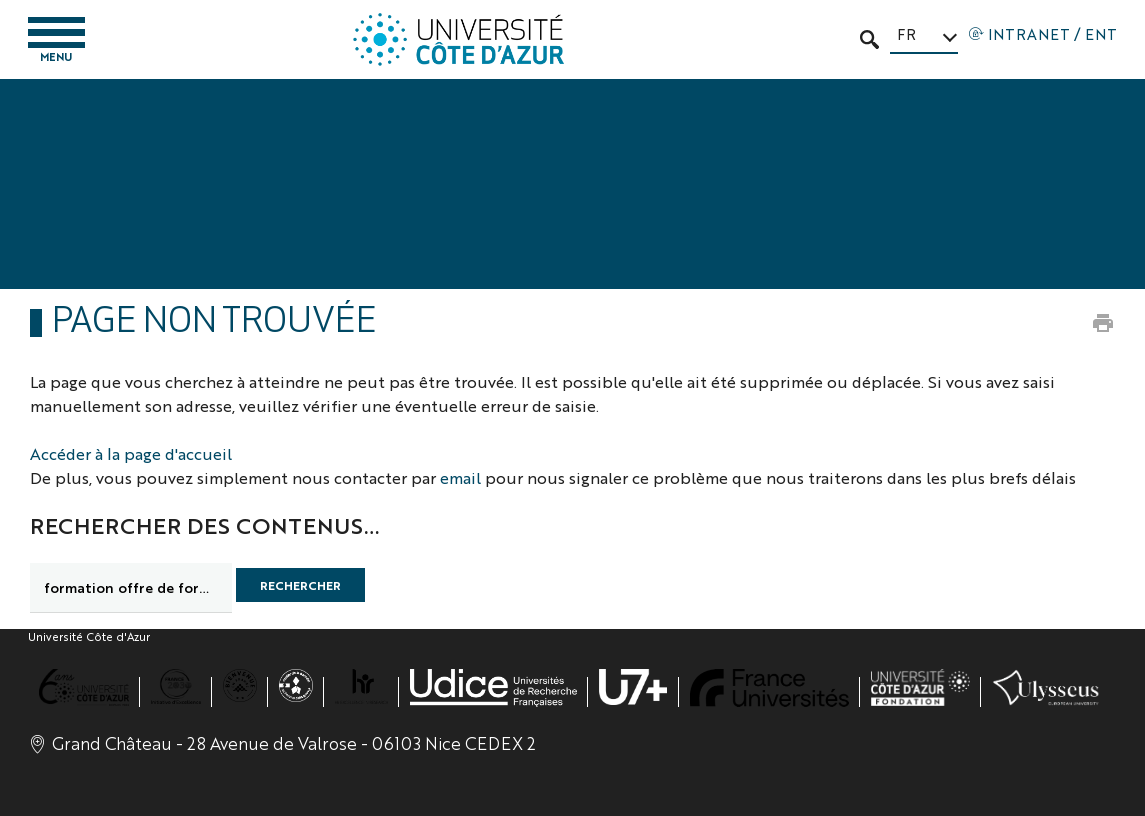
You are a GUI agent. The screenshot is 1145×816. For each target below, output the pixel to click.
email (460, 477)
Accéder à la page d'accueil (131, 453)
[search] (131, 588)
